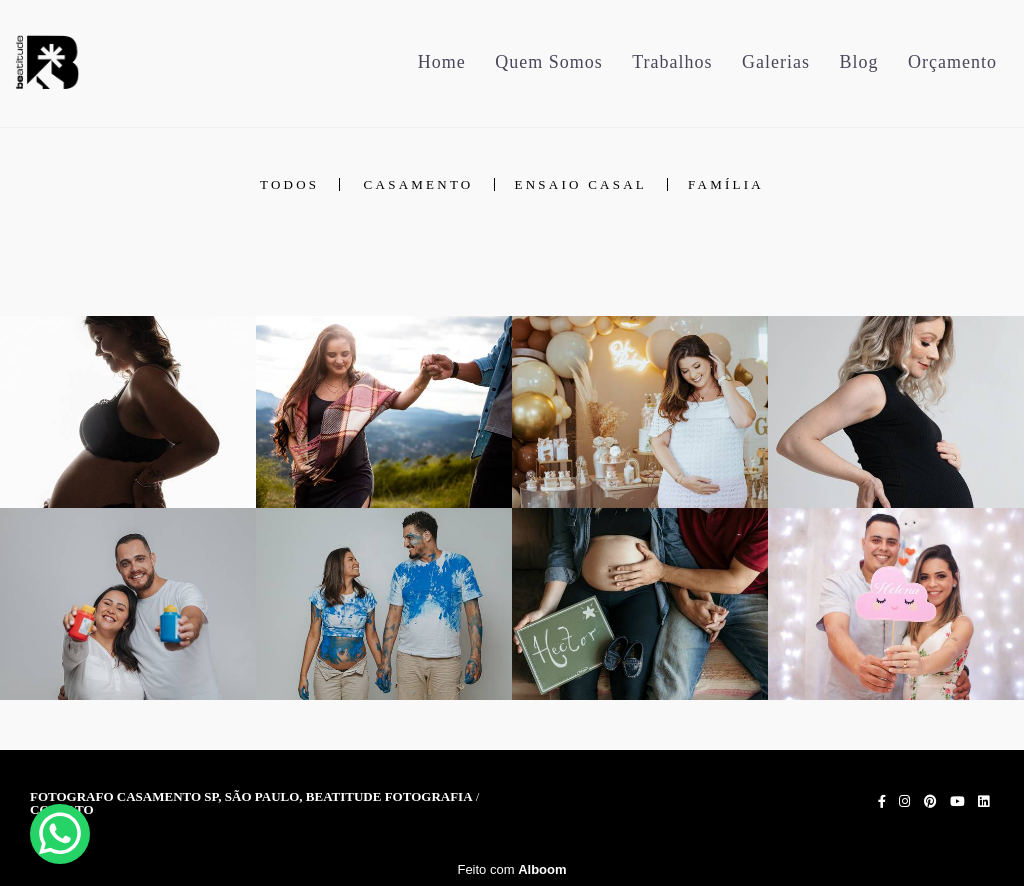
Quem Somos (549, 62)
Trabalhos (672, 62)
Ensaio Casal (581, 184)
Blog (859, 62)
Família (726, 184)
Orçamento (952, 62)
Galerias (776, 62)
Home (442, 62)
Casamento (419, 184)
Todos (289, 184)
